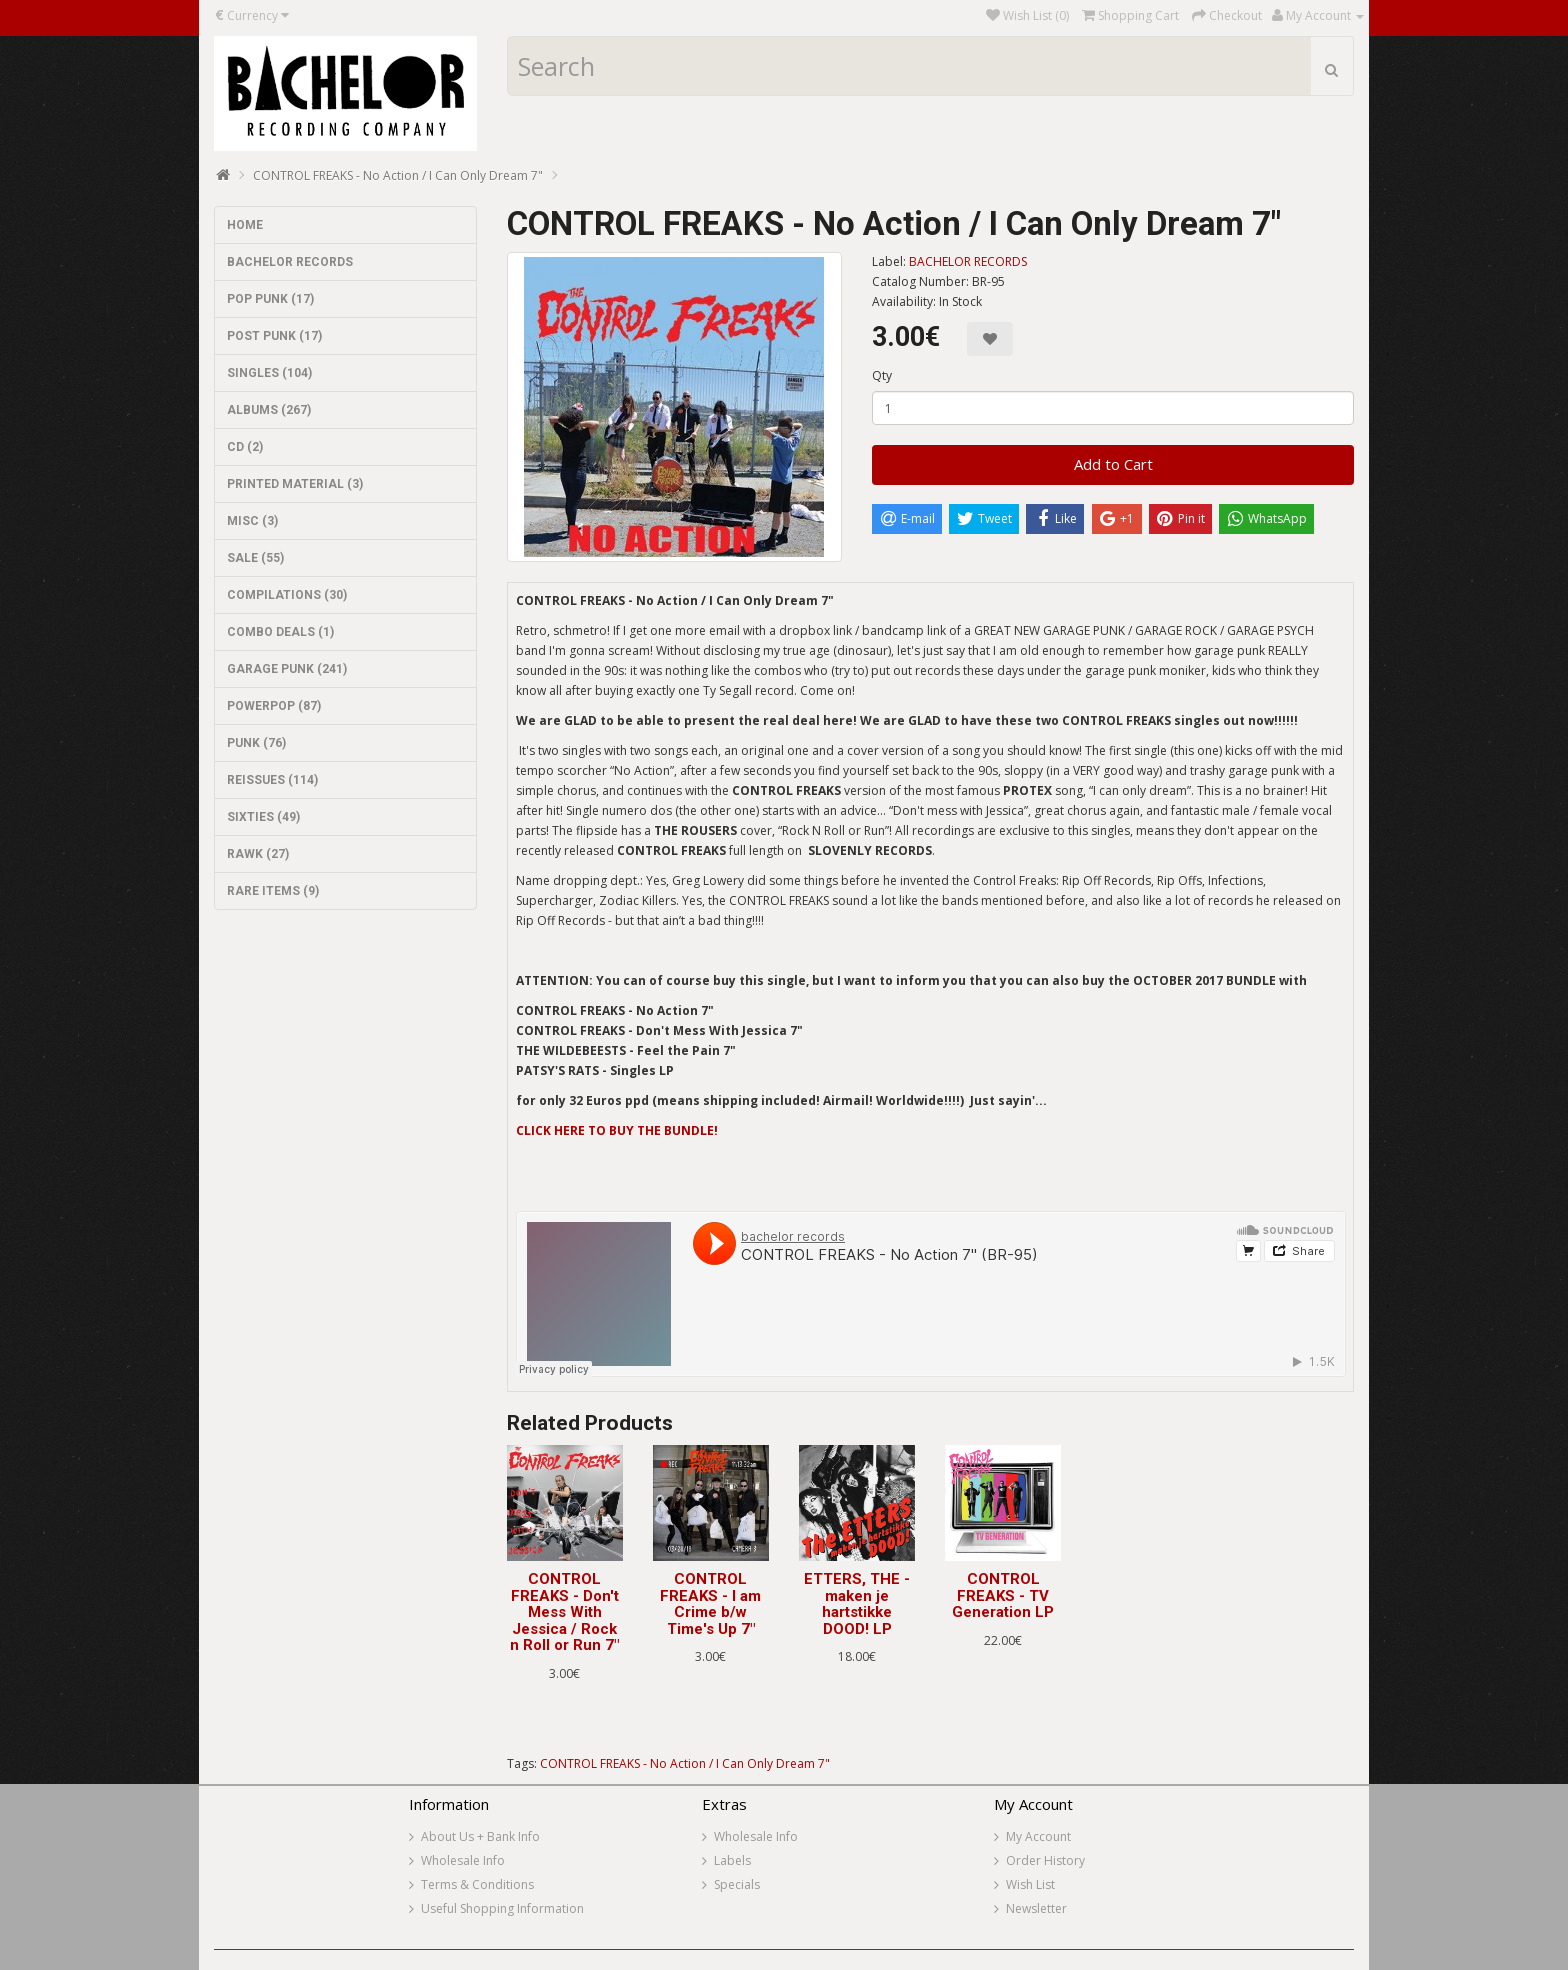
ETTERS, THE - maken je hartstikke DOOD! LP (857, 1604)
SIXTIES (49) (263, 817)
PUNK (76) (256, 743)
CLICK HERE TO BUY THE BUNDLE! (617, 1130)
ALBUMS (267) (269, 410)
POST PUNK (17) (274, 336)
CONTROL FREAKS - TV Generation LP (1003, 1595)
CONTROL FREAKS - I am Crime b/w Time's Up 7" (710, 1604)
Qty (882, 375)
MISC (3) (252, 521)
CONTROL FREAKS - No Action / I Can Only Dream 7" (398, 175)
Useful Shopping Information (502, 1908)
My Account (1038, 1836)
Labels (732, 1860)
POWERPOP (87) (274, 706)
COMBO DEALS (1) (280, 632)
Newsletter (1036, 1908)
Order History (1045, 1860)
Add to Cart (1113, 464)
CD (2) (245, 447)
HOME (245, 225)
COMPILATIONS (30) (287, 595)
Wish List (1030, 1884)
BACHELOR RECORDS (290, 262)
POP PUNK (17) (270, 299)
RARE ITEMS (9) (273, 891)
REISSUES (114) (272, 780)
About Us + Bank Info (480, 1836)
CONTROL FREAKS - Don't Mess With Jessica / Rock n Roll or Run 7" (564, 1612)
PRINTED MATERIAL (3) (295, 484)
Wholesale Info (463, 1860)
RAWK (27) (258, 854)
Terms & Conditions (477, 1884)
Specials (737, 1884)
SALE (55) (255, 558)
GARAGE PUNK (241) (287, 669)
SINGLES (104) (269, 373)
